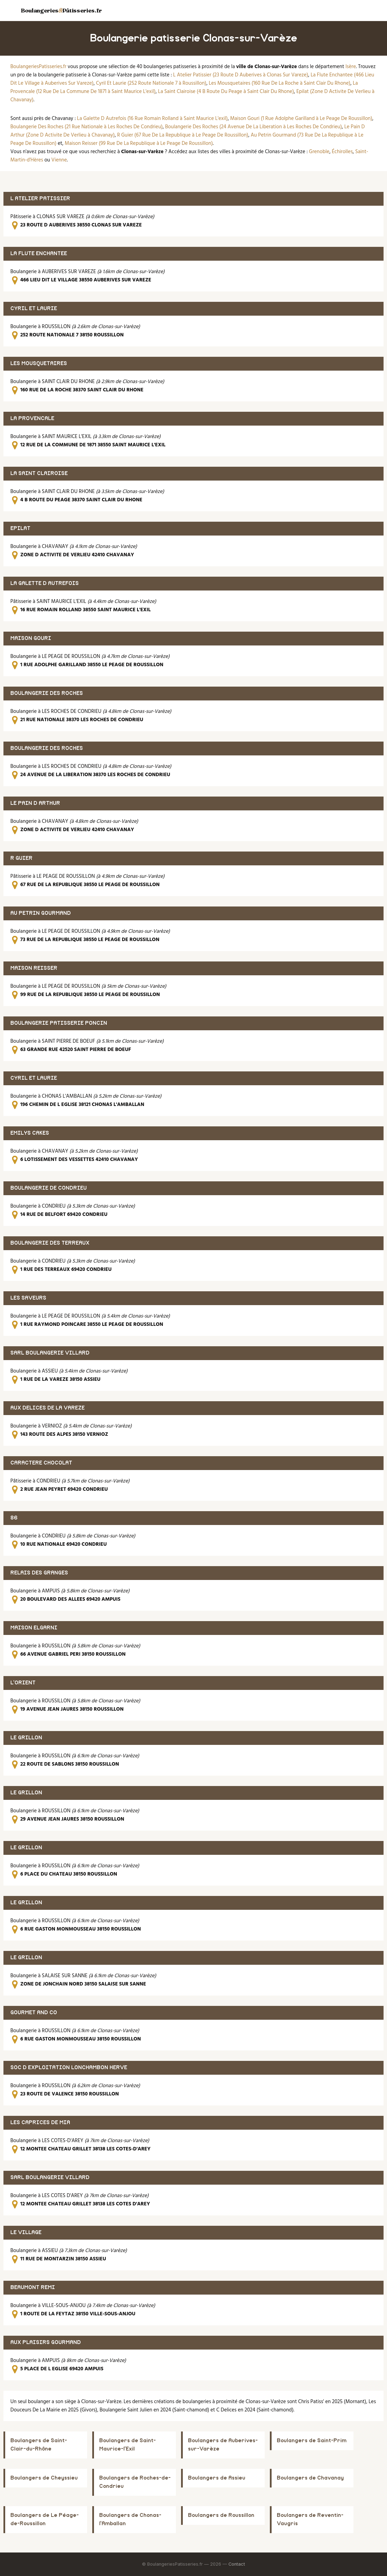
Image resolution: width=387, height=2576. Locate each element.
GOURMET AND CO (33, 2012)
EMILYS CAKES (29, 1133)
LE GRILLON (26, 1737)
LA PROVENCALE (32, 418)
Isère (351, 67)
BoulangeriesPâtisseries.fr (61, 10)
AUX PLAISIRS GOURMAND (45, 2342)
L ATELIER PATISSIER (40, 198)
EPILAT (20, 528)
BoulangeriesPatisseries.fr (38, 67)
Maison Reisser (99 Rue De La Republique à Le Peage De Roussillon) (139, 143)
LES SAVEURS (28, 1298)
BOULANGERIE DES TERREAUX (49, 1243)
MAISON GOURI (30, 638)
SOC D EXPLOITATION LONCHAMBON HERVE (68, 2067)
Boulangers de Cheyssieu (44, 2478)
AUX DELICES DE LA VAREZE (47, 1408)
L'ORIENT (23, 1682)
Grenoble (319, 152)
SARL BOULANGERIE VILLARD (49, 1353)
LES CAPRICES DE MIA (40, 2122)
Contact (236, 2564)
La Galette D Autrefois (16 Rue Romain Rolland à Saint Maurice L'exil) (152, 118)
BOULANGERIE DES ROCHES (46, 693)
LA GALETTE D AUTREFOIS (44, 583)
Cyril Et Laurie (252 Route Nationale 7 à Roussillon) (151, 83)
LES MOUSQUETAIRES (38, 363)
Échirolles (342, 152)
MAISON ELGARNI (33, 1627)
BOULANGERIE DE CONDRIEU (48, 1188)
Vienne (59, 160)
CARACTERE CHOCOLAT (41, 1463)
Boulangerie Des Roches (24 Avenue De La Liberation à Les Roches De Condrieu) (253, 127)
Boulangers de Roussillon (221, 2515)
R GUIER (21, 858)
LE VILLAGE (25, 2232)
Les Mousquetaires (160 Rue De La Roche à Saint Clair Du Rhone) (279, 83)
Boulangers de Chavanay (310, 2478)
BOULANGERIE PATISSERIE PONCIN (58, 1023)
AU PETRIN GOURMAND (40, 913)
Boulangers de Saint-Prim (312, 2440)
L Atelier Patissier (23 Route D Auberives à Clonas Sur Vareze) (240, 75)
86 (14, 1518)
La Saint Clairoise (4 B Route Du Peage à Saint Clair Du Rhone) (226, 91)
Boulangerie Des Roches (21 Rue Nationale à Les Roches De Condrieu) (86, 127)
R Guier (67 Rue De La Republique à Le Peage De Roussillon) (182, 135)
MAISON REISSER (33, 968)
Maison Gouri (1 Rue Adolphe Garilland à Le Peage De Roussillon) (301, 118)
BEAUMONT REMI (32, 2287)
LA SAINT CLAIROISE (39, 473)
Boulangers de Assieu (216, 2478)
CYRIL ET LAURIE (33, 308)
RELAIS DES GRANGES (39, 1572)
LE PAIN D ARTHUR (35, 803)
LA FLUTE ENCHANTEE (38, 253)
